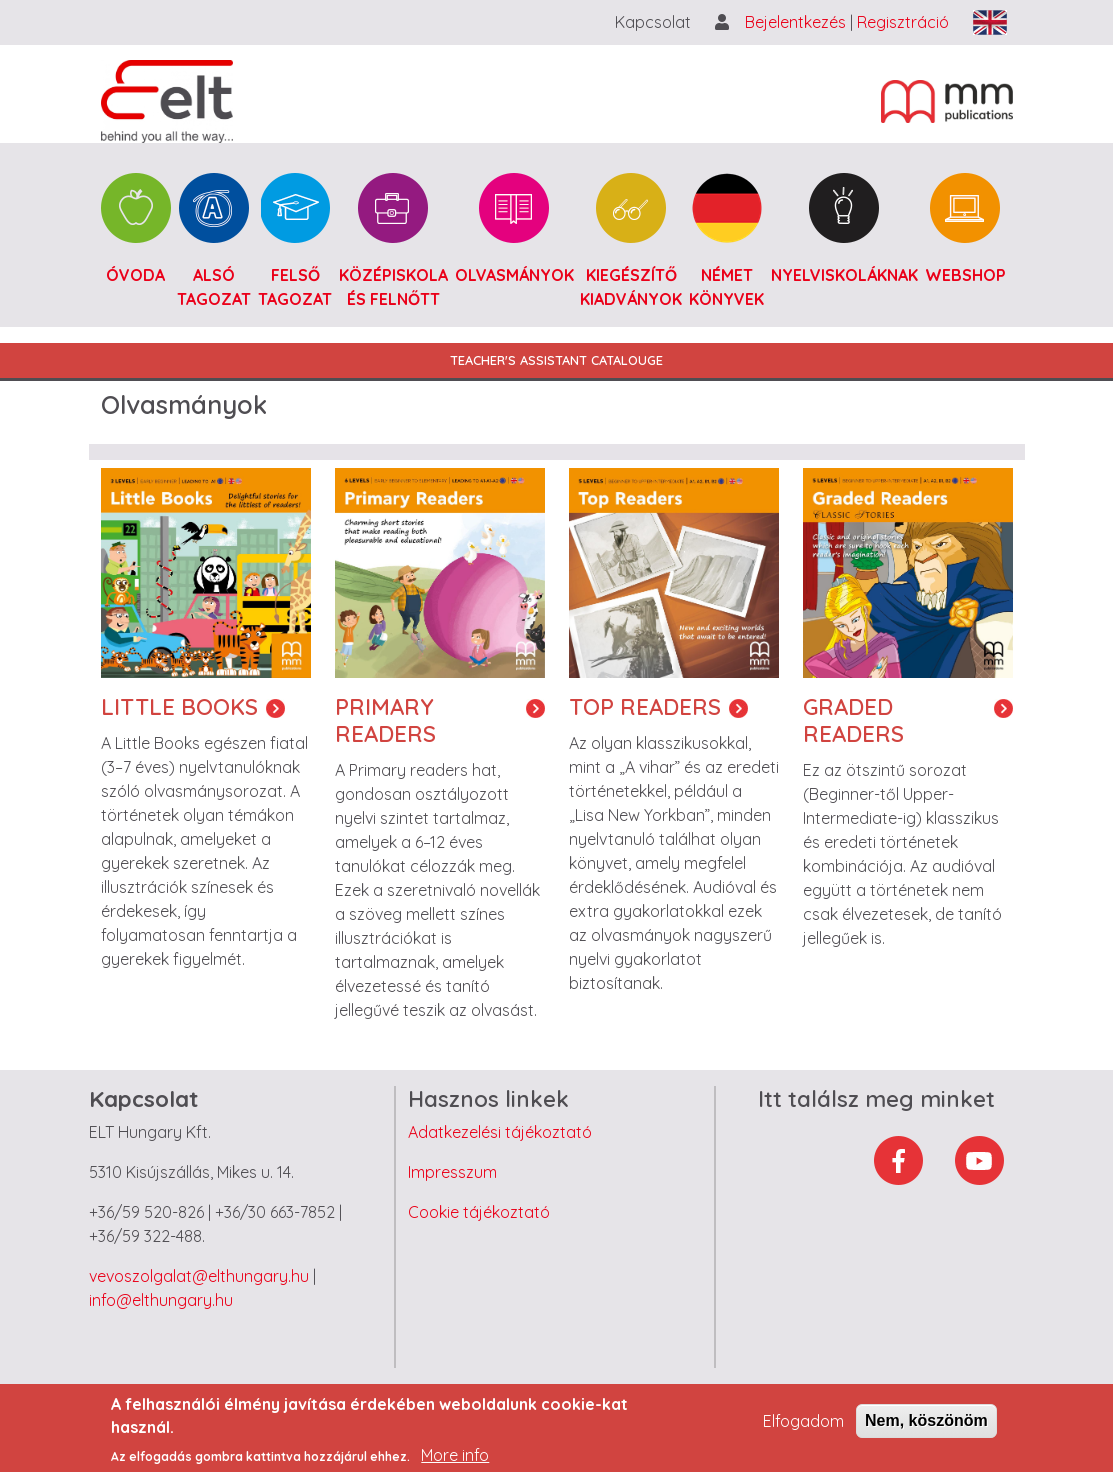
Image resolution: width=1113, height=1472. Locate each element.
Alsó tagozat (214, 287)
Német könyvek (726, 287)
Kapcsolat (653, 22)
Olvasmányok (514, 275)
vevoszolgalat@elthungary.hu (199, 1276)
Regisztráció (903, 22)
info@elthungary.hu (161, 1300)
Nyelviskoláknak (844, 275)
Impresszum (452, 1172)
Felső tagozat (295, 287)
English (990, 22)
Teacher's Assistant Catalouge (556, 360)
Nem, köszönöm (926, 1429)
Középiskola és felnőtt (393, 287)
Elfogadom (803, 1430)
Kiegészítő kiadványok (631, 287)
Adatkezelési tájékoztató (500, 1132)
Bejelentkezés (797, 22)
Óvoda (135, 275)
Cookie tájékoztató (479, 1212)
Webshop (965, 275)
